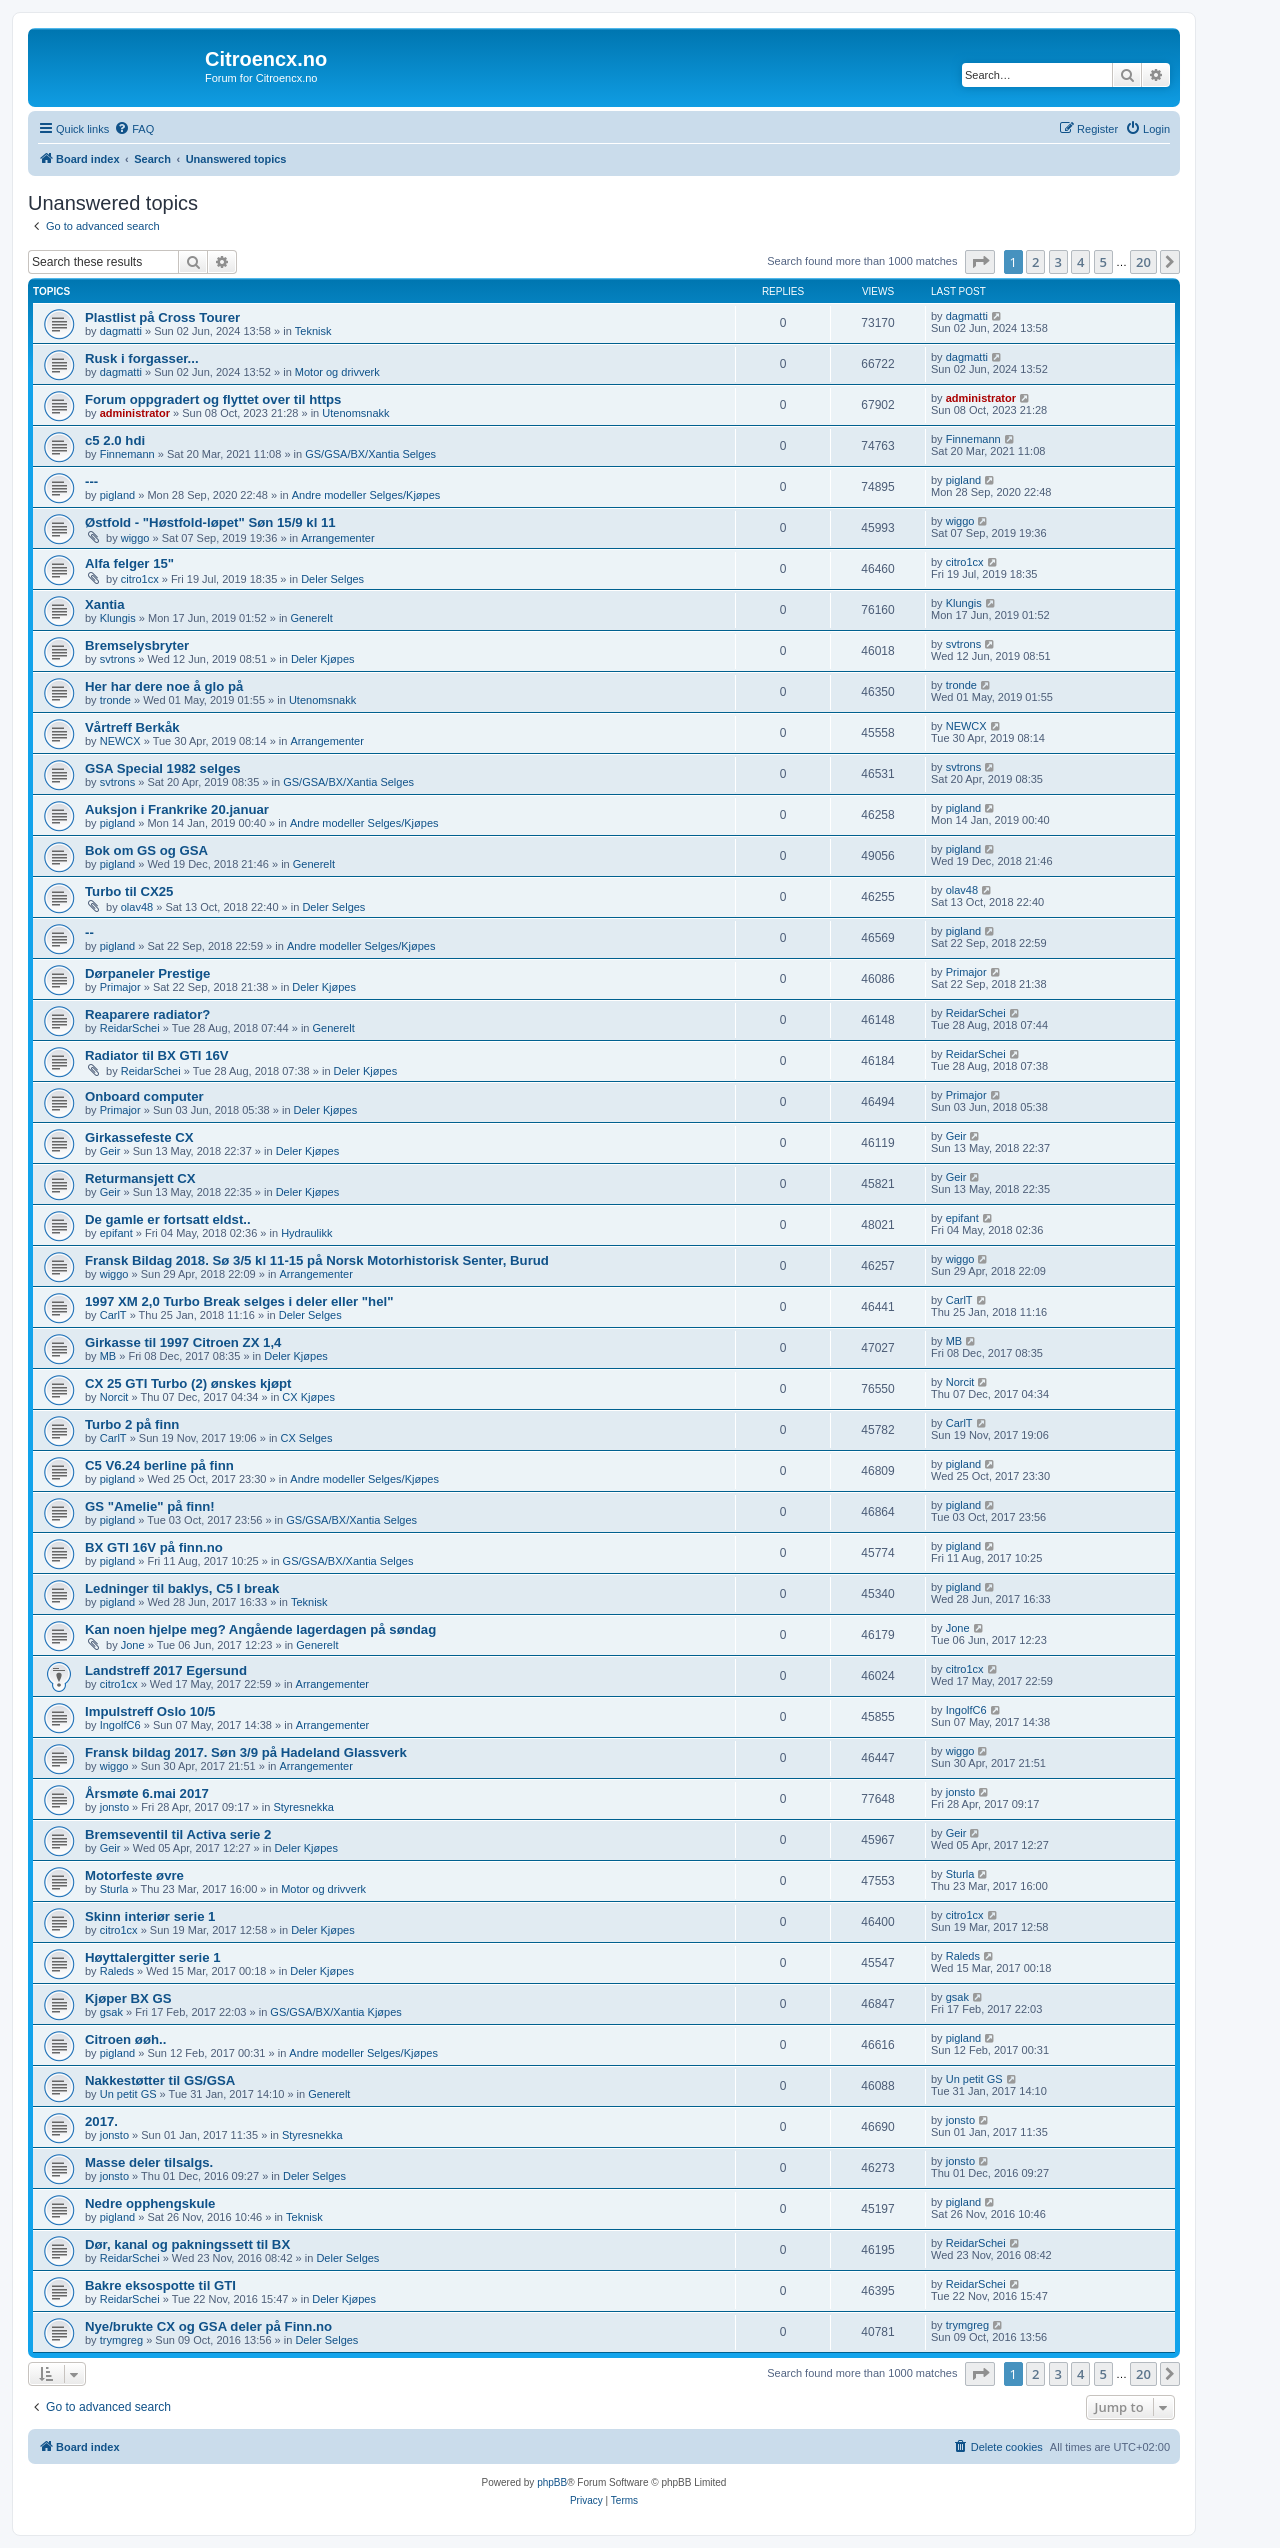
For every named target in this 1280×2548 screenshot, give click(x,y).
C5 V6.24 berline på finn (159, 1465)
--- (91, 481)
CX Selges (307, 1438)
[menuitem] (134, 129)
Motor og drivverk (337, 372)
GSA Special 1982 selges (163, 768)
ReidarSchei (130, 1028)
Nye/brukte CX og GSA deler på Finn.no (208, 2326)
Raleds (117, 1971)
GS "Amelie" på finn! (150, 1506)
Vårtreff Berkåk (132, 727)
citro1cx (140, 579)
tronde (115, 700)
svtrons (117, 659)
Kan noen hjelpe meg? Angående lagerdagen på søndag (260, 1629)
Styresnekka (303, 1807)
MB (108, 1356)
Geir (110, 1151)
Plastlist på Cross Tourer (162, 317)
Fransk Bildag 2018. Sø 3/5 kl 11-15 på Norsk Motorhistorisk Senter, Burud (317, 1260)
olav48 (137, 907)
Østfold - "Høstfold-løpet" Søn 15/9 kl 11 (210, 522)
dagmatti (121, 331)
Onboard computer (144, 1096)
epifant (116, 1233)
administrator (135, 413)
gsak (111, 2012)
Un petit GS (128, 2094)
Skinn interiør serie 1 (150, 1916)
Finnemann (127, 454)
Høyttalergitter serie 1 (153, 1957)
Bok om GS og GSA (146, 850)
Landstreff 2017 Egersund (166, 1670)
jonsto (114, 1807)
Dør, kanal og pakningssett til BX (187, 2244)
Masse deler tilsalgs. (149, 2162)
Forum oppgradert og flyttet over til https (213, 399)
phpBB (552, 2482)
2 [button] (1035, 262)
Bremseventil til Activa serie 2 (178, 1834)
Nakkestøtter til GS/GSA (160, 2080)
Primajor (120, 987)
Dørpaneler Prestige (147, 973)
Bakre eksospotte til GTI (160, 2285)
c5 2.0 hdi (115, 440)
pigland (117, 495)
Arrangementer (337, 538)
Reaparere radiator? (147, 1014)
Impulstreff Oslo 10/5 (150, 1711)
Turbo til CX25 (129, 891)
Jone (133, 1645)
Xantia (105, 604)
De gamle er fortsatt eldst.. (168, 1219)
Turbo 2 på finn (132, 1424)
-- (89, 932)
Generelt (312, 618)
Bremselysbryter (137, 645)
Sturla (114, 1889)
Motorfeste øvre (134, 1875)
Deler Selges (332, 579)
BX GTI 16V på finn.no (154, 1547)
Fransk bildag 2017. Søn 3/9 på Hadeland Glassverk (246, 1752)
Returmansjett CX (140, 1178)
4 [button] (1080, 262)
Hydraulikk (306, 1233)
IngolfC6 (120, 1725)
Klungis (118, 618)
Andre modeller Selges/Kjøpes (366, 495)
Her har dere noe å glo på (164, 686)
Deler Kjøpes (323, 659)
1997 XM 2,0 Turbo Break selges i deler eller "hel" (239, 1301)
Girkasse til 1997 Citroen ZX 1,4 (183, 1342)
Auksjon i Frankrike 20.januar (177, 809)
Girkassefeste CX (139, 1137)
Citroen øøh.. (125, 2039)
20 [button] (1143, 262)
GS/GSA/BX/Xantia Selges (370, 454)
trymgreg (121, 2340)
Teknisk (313, 331)
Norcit (114, 1397)
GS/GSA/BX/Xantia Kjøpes (335, 2012)
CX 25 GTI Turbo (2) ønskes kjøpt (188, 1383)
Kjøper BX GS (128, 1998)
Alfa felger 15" (129, 563)
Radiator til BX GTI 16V (157, 1055)
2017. (101, 2121)
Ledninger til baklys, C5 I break (182, 1588)
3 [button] (1058, 262)
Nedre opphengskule (150, 2203)
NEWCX (120, 741)
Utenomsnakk (355, 413)
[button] (980, 262)
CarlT (113, 1315)
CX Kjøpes (308, 1397)
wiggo (135, 538)
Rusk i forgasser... (142, 358)
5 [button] (1103, 262)
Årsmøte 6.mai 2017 (147, 1793)
